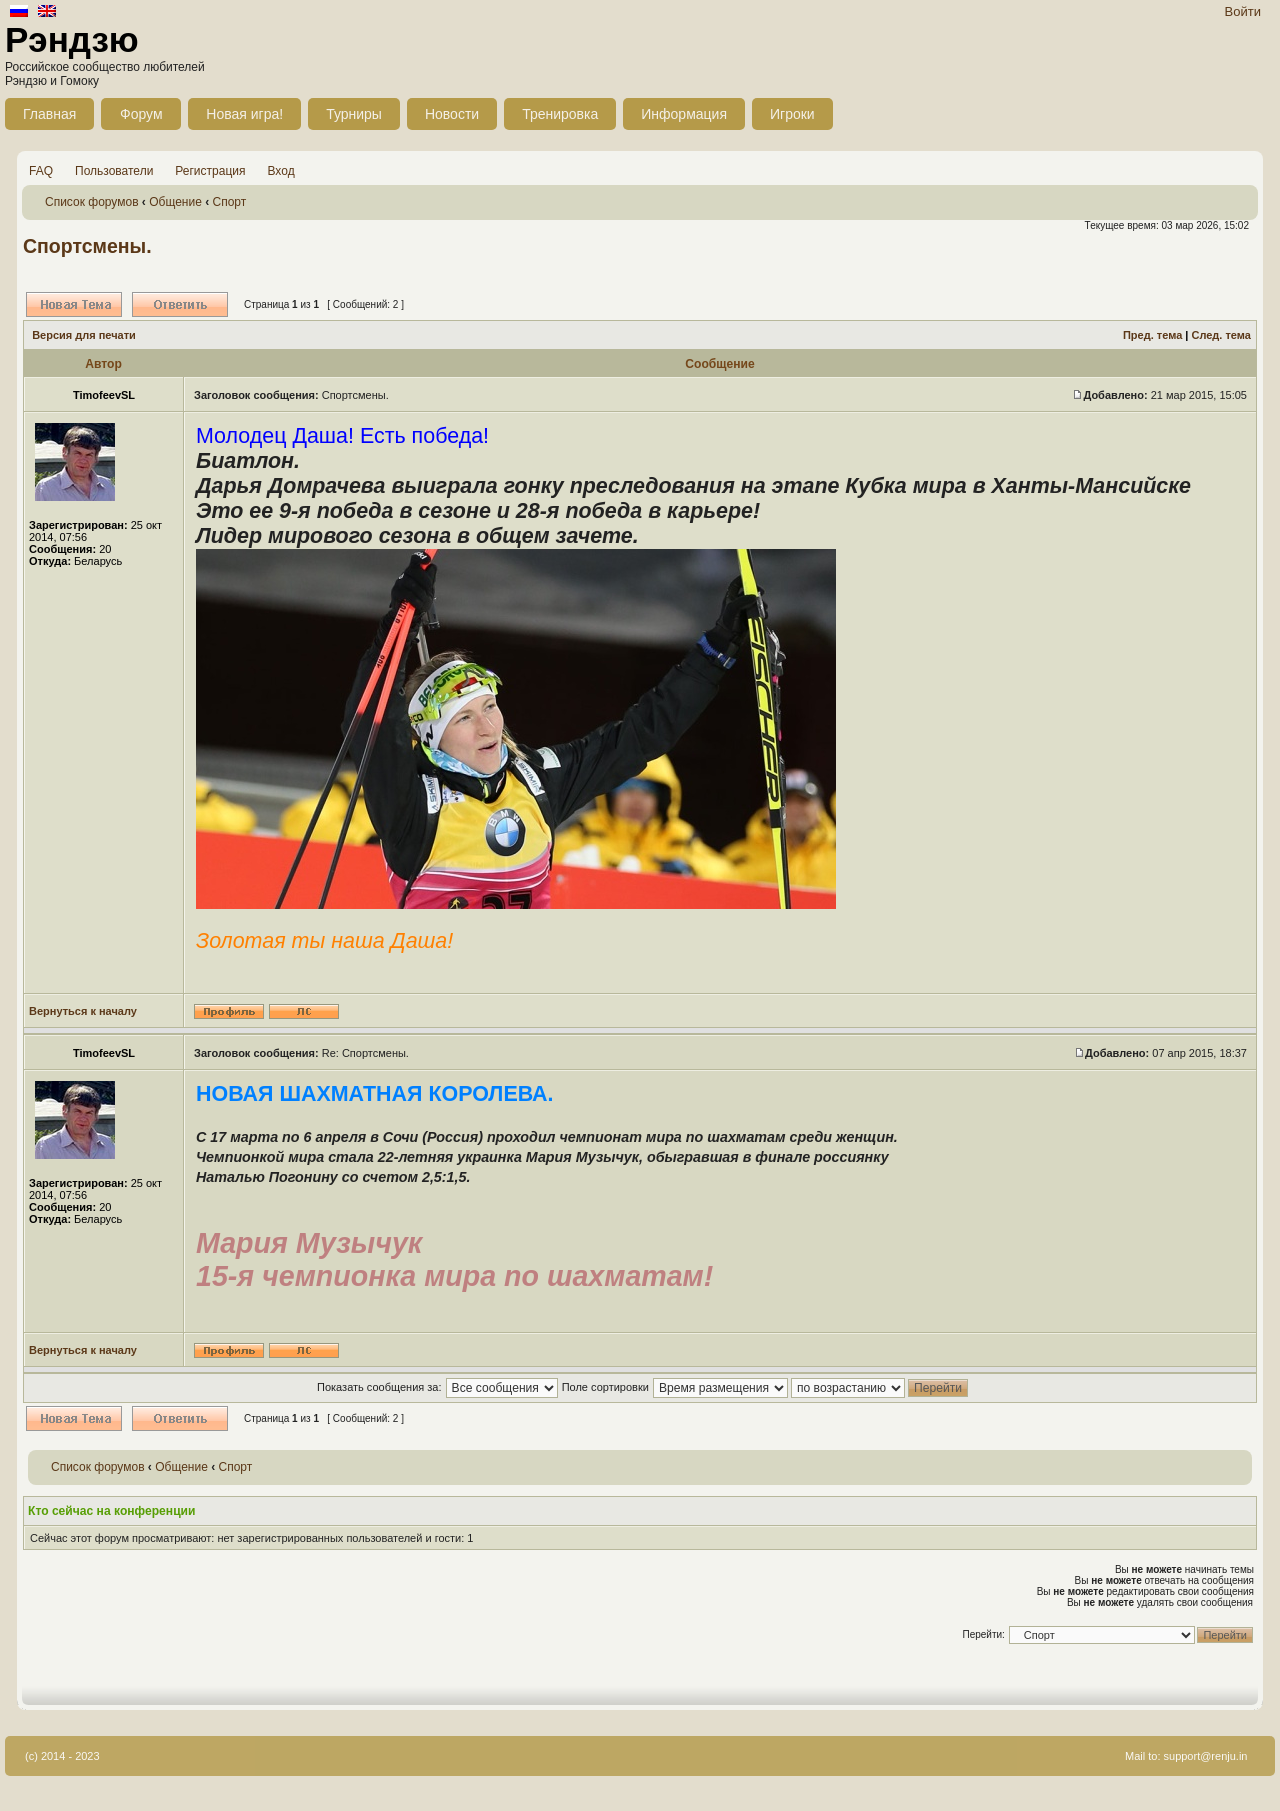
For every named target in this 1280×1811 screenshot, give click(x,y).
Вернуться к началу (83, 1011)
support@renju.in (1206, 1756)
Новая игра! (244, 114)
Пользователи (114, 171)
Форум (141, 114)
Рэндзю (72, 39)
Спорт (230, 202)
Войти (1243, 11)
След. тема (1220, 335)
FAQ (41, 171)
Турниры (354, 114)
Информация (684, 114)
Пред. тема (1152, 335)
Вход (281, 171)
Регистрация (210, 171)
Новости (452, 114)
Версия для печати (84, 335)
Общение (175, 202)
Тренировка (560, 114)
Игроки (792, 114)
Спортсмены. (87, 246)
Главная (49, 114)
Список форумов (92, 202)
